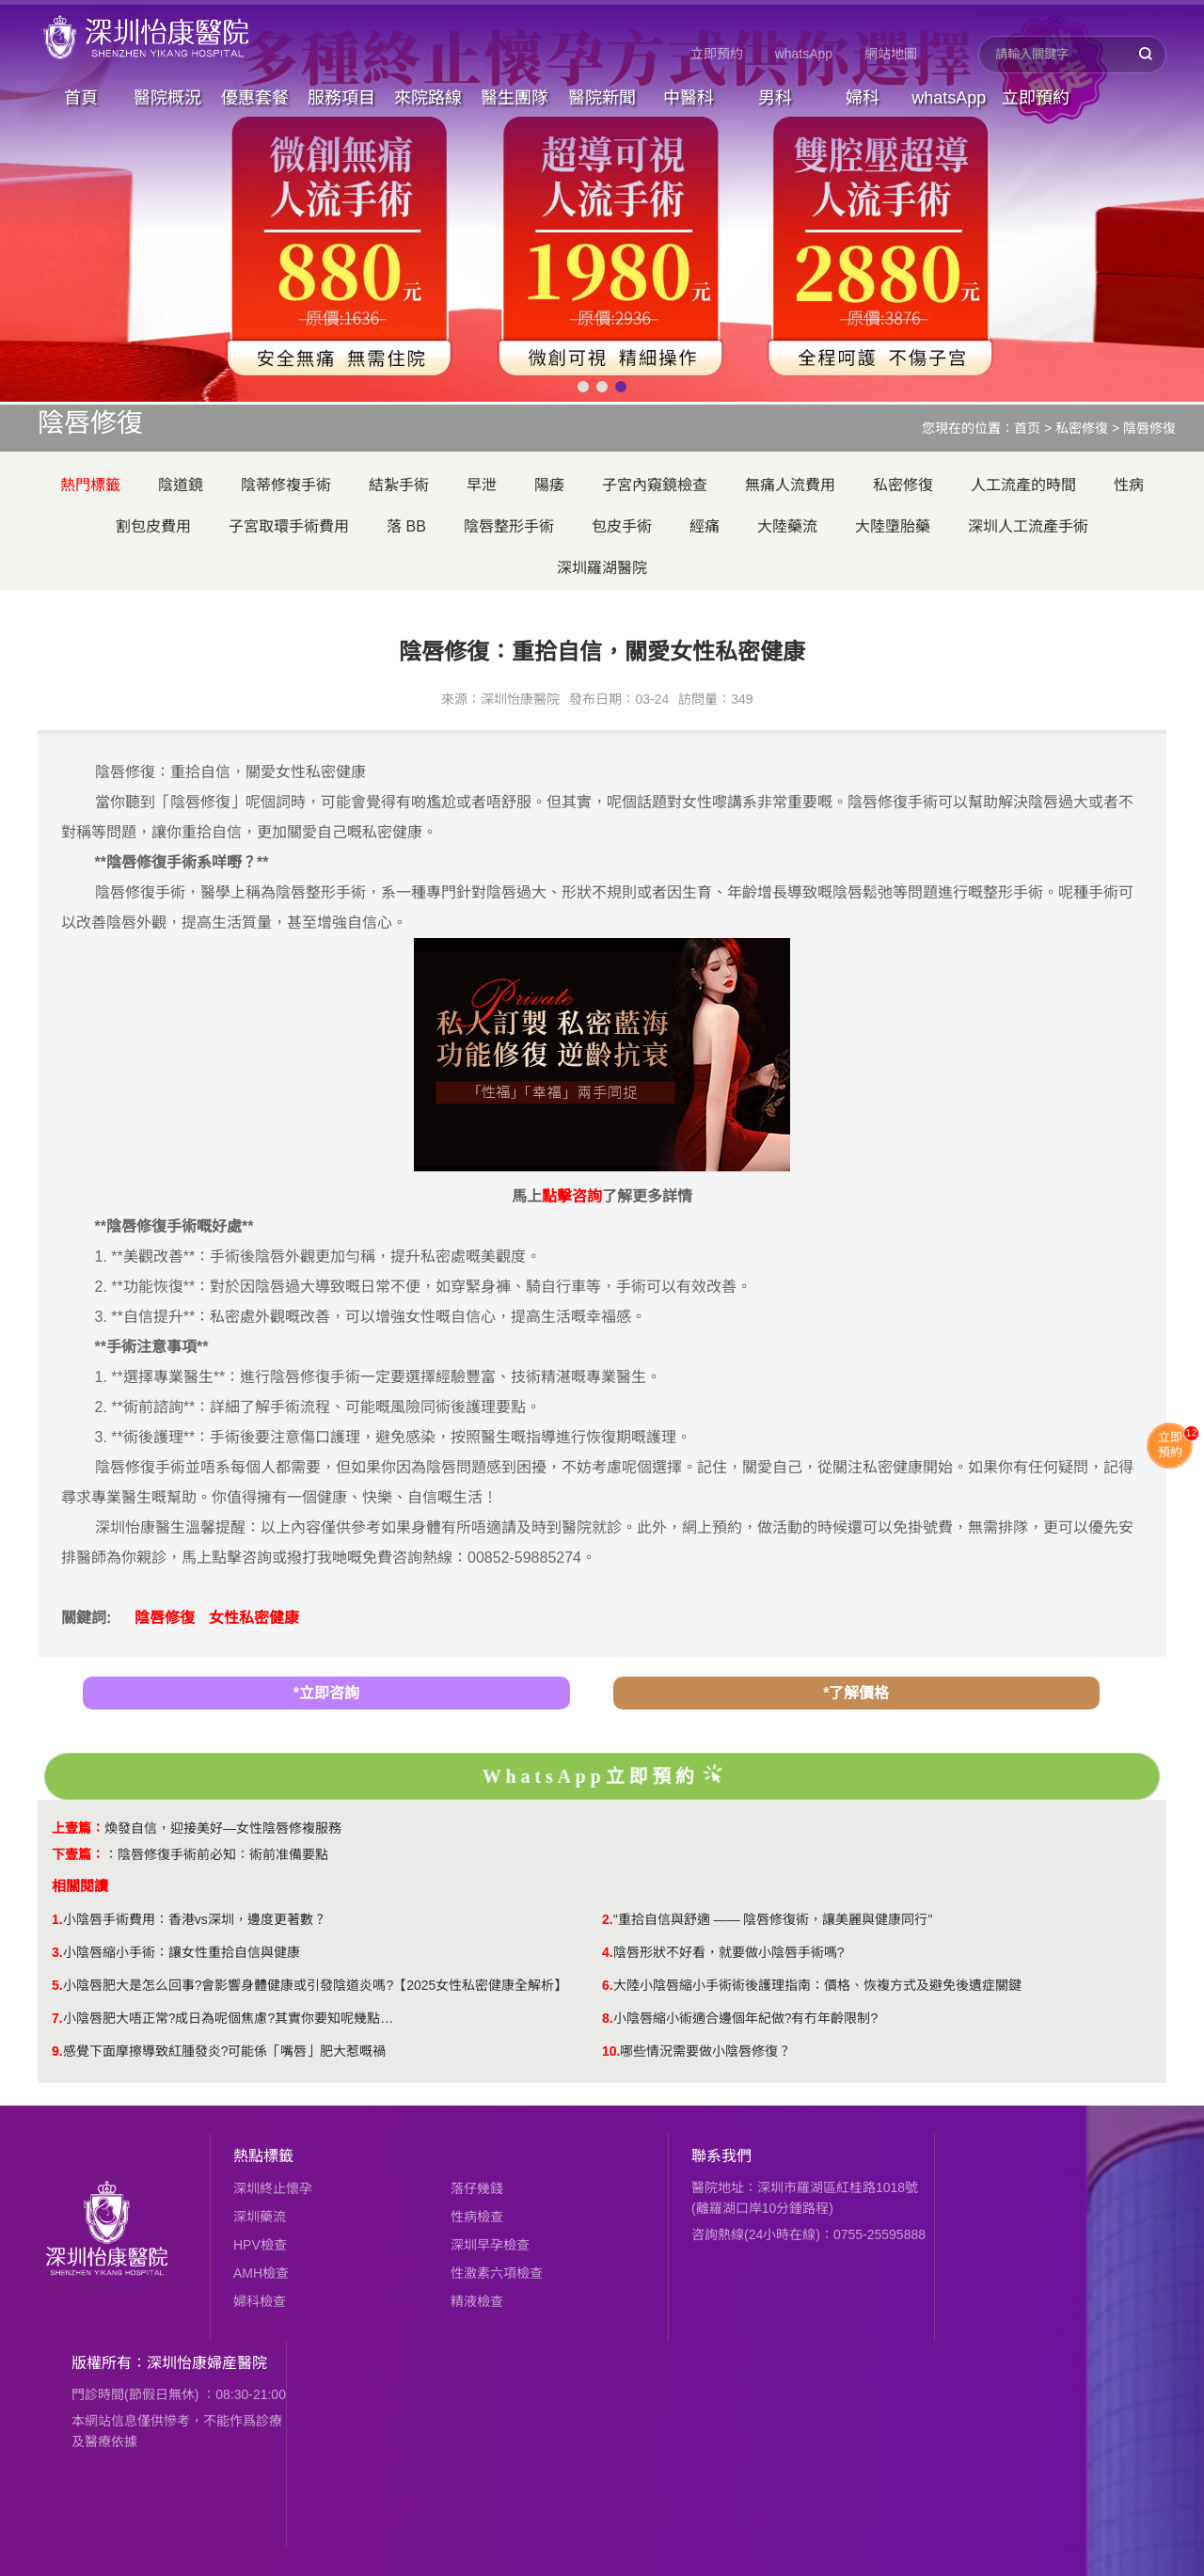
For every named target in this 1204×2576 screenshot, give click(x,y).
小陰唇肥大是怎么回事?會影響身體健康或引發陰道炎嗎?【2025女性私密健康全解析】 (315, 1985)
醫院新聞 (602, 97)
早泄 (482, 485)
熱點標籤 (263, 2156)
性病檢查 (477, 2216)
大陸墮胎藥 (892, 526)
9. (57, 2051)
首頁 (81, 97)
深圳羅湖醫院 (602, 568)
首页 (1027, 428)
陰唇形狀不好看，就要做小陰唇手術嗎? (729, 1952)
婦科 (862, 97)
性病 (1129, 485)
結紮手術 (399, 485)
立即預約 (716, 53)
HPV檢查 (260, 2244)
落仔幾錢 (477, 2188)
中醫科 (688, 97)
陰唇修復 (1149, 428)
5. (57, 1985)
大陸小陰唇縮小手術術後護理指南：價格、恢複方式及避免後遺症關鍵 (817, 1985)
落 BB (406, 526)
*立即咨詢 (326, 1693)
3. (57, 1952)
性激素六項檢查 (497, 2273)
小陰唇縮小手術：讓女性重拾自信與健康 (181, 1952)
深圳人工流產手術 (1028, 526)
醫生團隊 (514, 97)
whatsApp (803, 53)
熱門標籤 (90, 485)
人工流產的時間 (1023, 485)
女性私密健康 (254, 1618)
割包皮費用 (153, 526)
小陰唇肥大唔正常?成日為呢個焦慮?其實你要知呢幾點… (228, 2018)
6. (607, 1985)
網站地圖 (890, 53)
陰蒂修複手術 (286, 485)
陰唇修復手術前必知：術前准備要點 (223, 1854)
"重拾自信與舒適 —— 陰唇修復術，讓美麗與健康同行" (773, 1919)
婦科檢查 (259, 2301)
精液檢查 (477, 2301)
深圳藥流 (259, 2216)
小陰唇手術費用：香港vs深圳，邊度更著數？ (194, 1919)
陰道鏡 (180, 485)
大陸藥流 (787, 526)
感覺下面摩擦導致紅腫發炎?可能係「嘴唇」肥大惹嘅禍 (225, 2051)
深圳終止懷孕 (272, 2188)
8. (607, 2018)
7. (57, 2018)
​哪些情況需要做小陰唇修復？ (705, 2051)
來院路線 (428, 97)
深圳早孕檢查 (490, 2244)
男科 (775, 97)
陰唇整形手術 (509, 526)
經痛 (704, 526)
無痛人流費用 (790, 485)
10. (611, 2051)
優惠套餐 (255, 97)
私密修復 (1081, 428)
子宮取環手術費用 (289, 526)
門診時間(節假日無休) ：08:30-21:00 (178, 2394)
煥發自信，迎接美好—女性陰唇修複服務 (222, 1828)
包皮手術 (622, 526)
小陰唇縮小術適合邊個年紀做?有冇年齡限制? (746, 2018)
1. (57, 1919)
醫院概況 (167, 97)
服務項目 (341, 97)
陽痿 (549, 485)
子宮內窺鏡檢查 (654, 485)
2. (607, 1919)
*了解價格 (856, 1693)
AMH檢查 (261, 2273)
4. (607, 1952)
